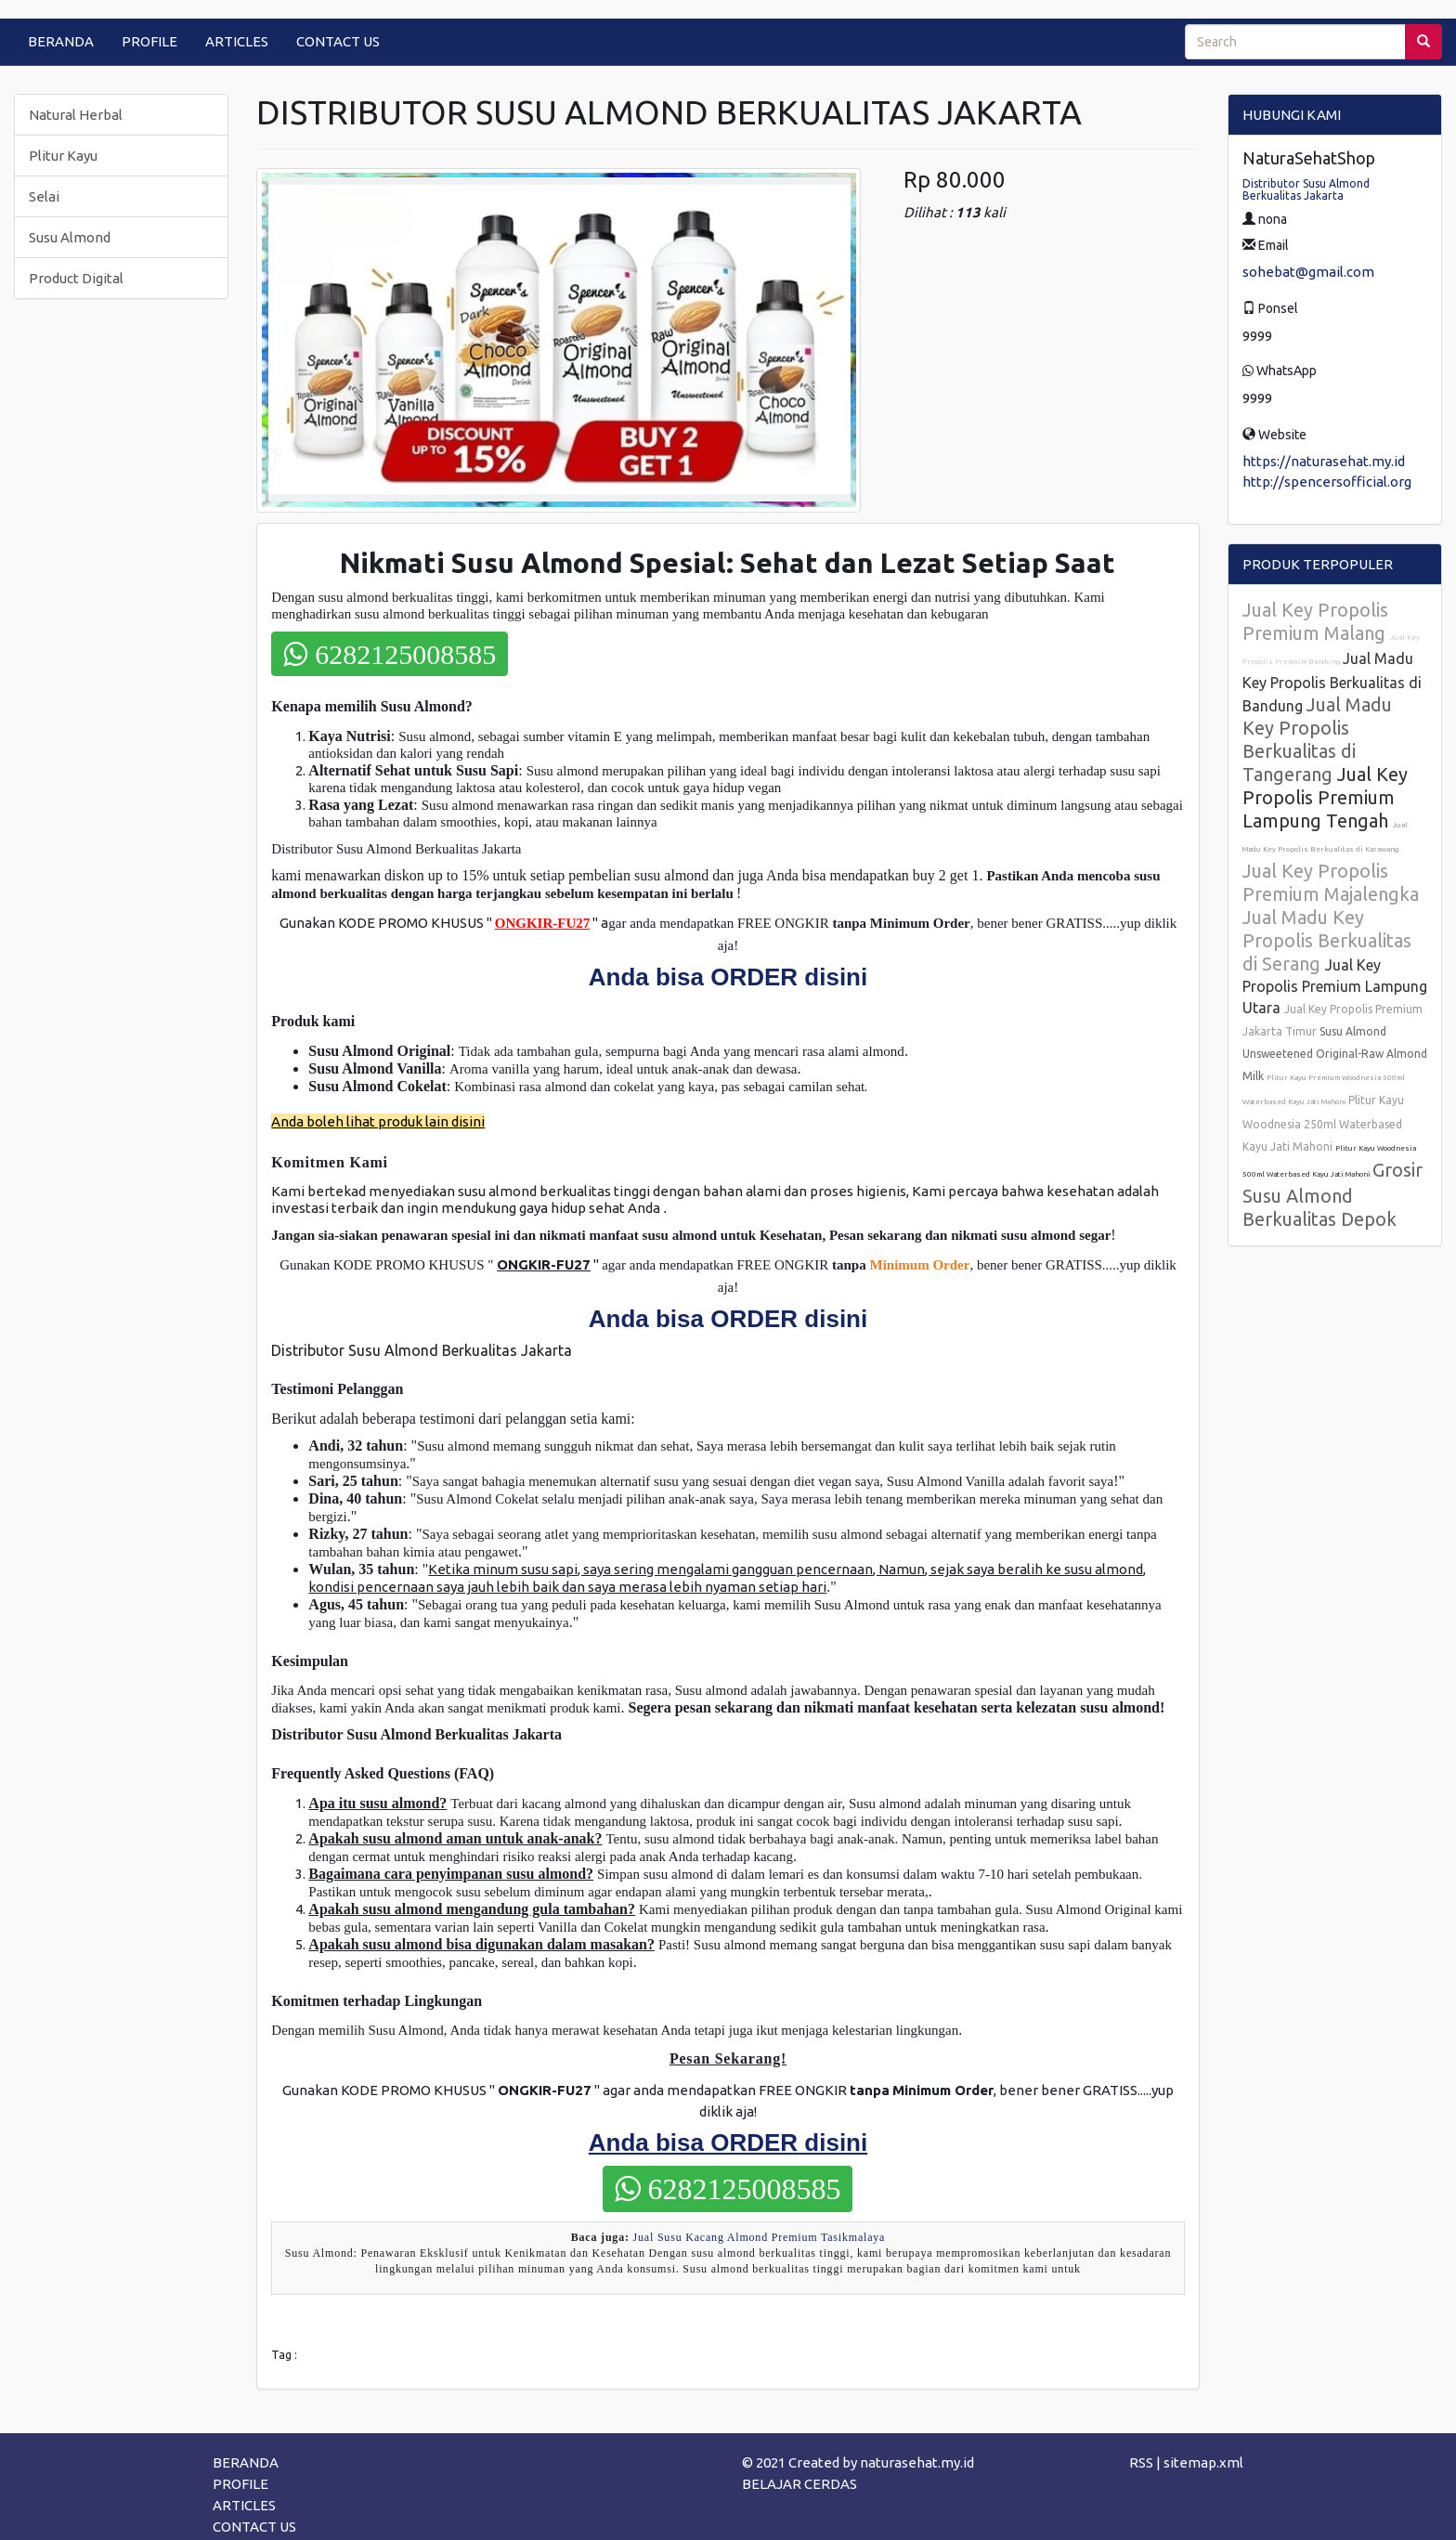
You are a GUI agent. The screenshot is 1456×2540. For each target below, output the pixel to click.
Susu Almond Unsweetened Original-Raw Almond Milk (1334, 1053)
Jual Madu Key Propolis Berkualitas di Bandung (1332, 682)
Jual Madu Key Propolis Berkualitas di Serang (1326, 940)
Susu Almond (69, 237)
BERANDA (61, 41)
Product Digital (76, 278)
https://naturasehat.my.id (1323, 461)
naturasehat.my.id (917, 2462)
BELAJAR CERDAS (799, 2484)
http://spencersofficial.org (1326, 481)
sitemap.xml (1203, 2462)
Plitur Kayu (63, 155)
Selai (44, 196)
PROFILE (149, 41)
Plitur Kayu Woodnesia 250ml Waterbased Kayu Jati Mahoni (1323, 1123)
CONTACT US (338, 41)
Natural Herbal (76, 115)
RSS (1141, 2462)
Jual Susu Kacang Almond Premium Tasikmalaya (759, 2237)
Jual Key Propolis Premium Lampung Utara (1334, 986)
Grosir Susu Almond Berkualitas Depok (1332, 1194)
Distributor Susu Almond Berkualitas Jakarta (1306, 189)
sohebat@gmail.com (1308, 272)
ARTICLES (236, 41)
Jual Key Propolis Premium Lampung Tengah (1325, 797)
